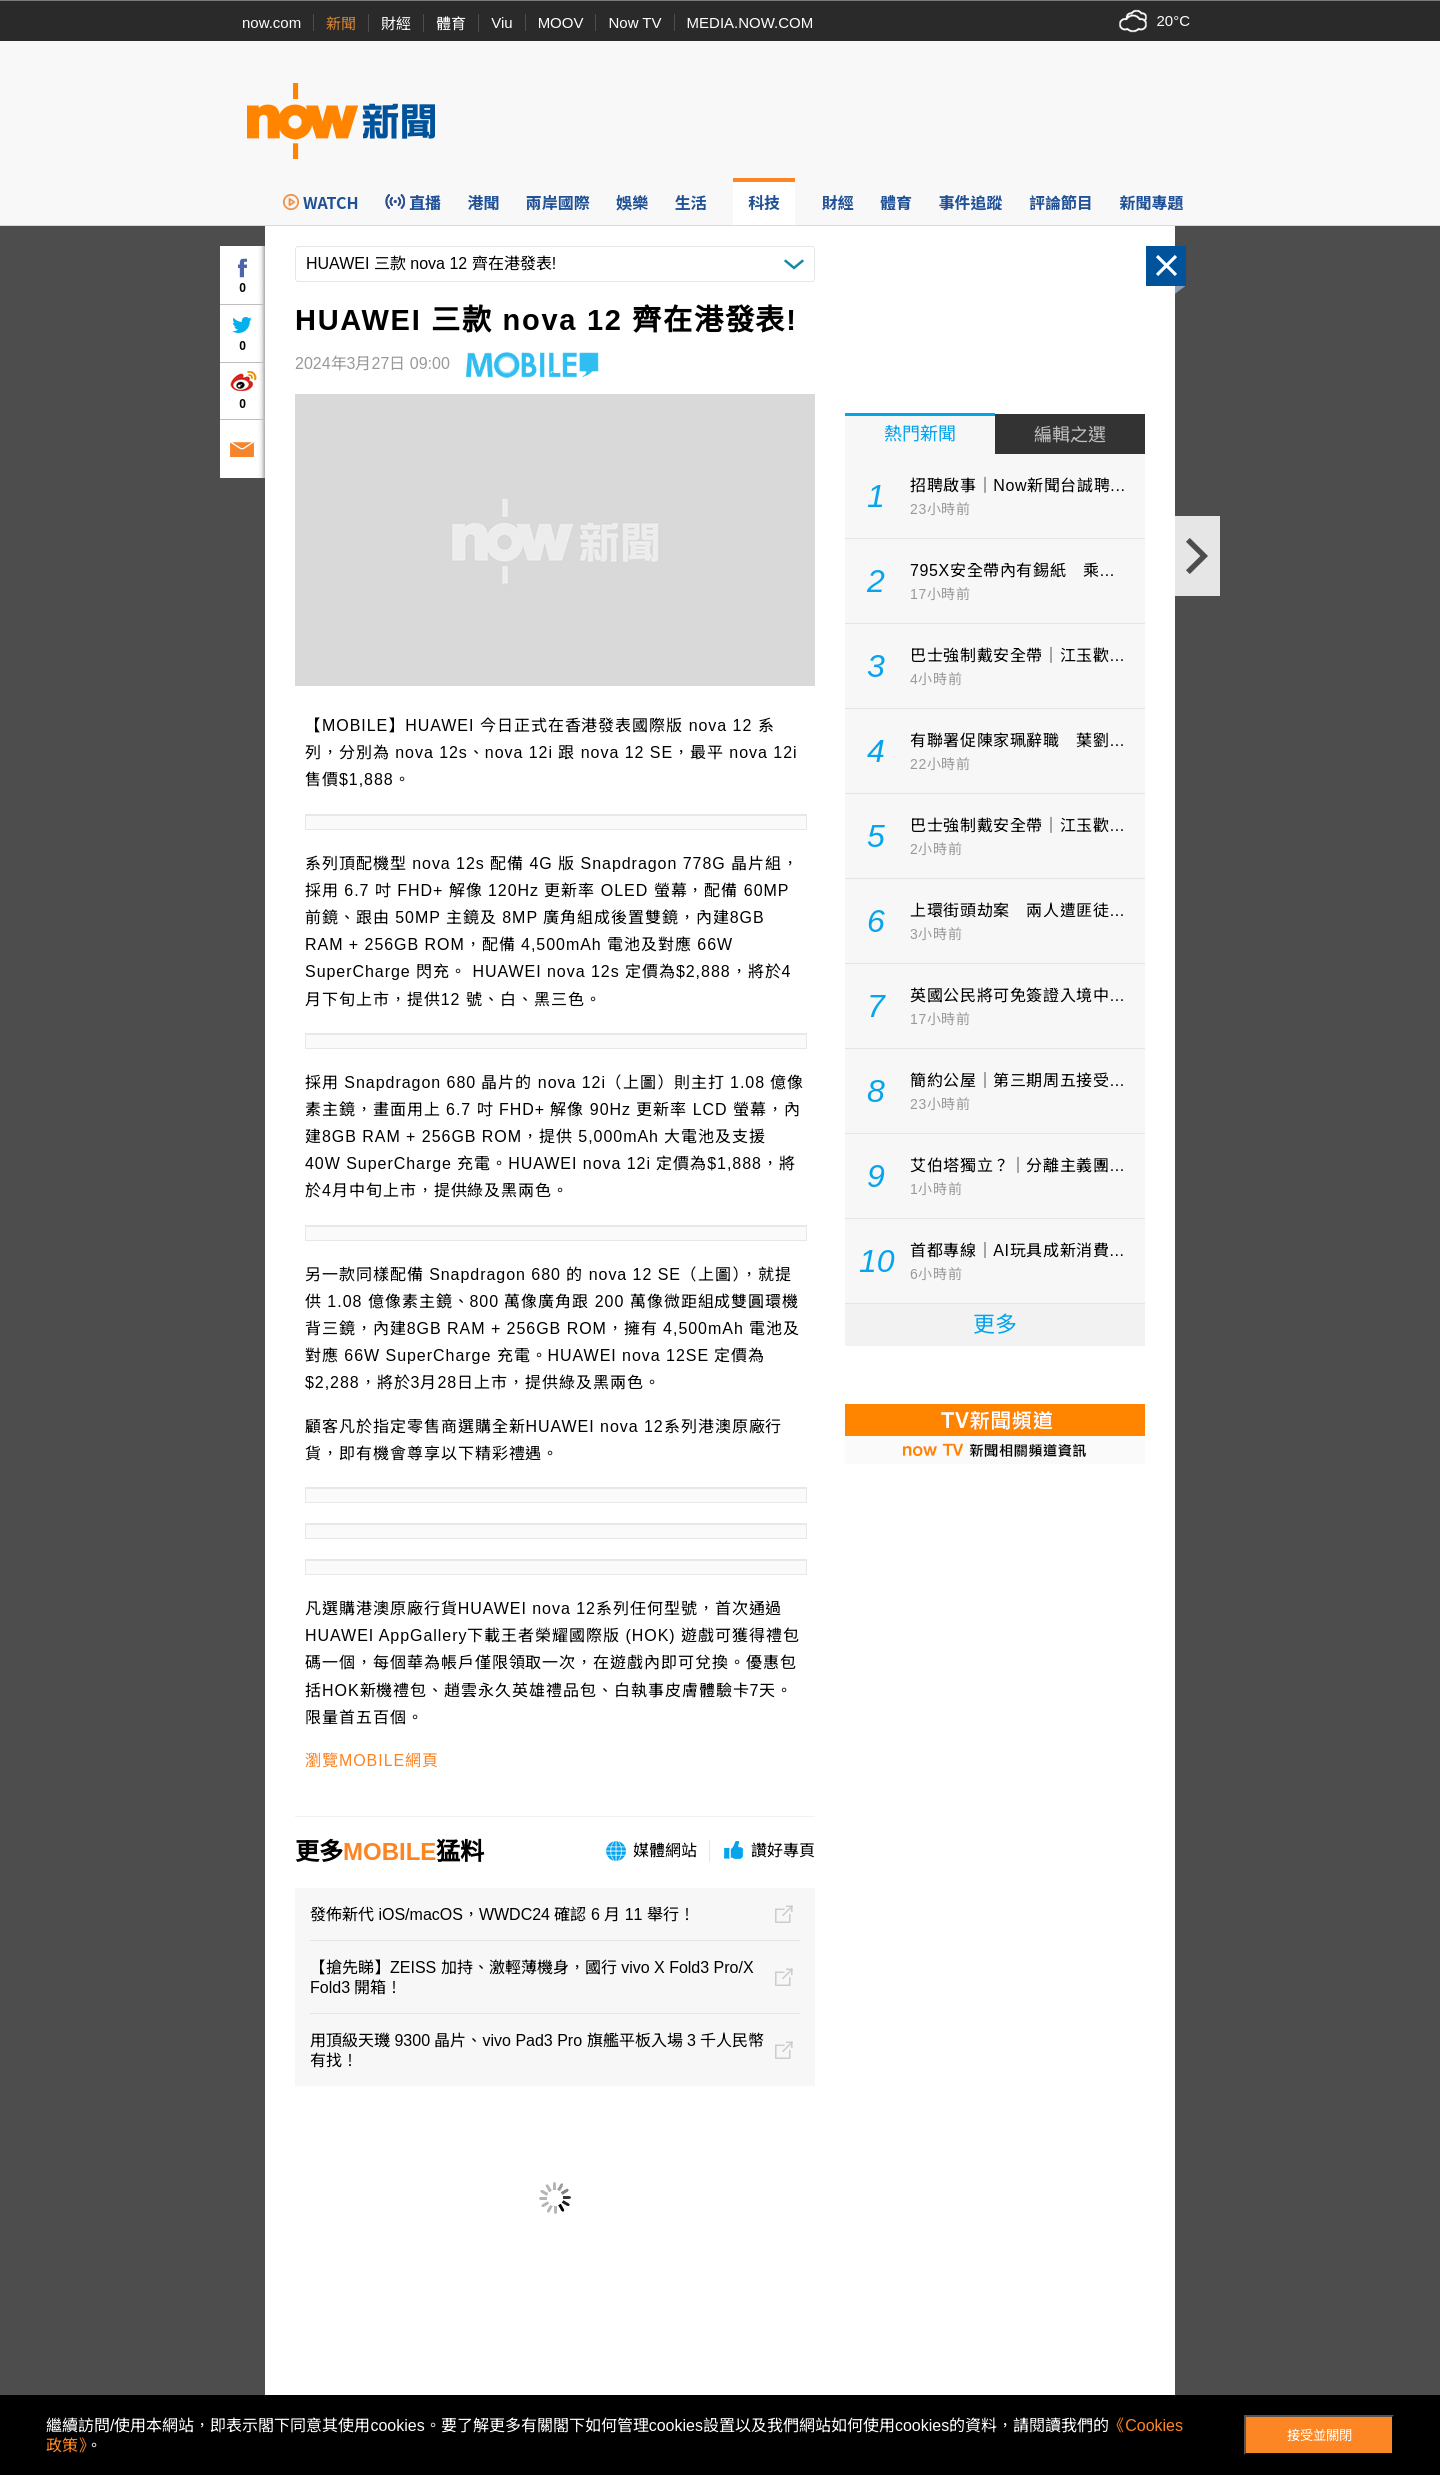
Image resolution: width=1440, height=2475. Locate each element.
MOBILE (389, 1851)
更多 (995, 1324)
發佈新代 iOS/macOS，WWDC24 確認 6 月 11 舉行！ (502, 1914)
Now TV (634, 22)
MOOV (561, 22)
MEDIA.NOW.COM (750, 22)
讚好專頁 (783, 1850)
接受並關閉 (1319, 2435)
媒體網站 (665, 1850)
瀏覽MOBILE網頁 (372, 1760)
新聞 (341, 23)
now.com (271, 22)
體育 (451, 23)
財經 (396, 23)
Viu (501, 22)
